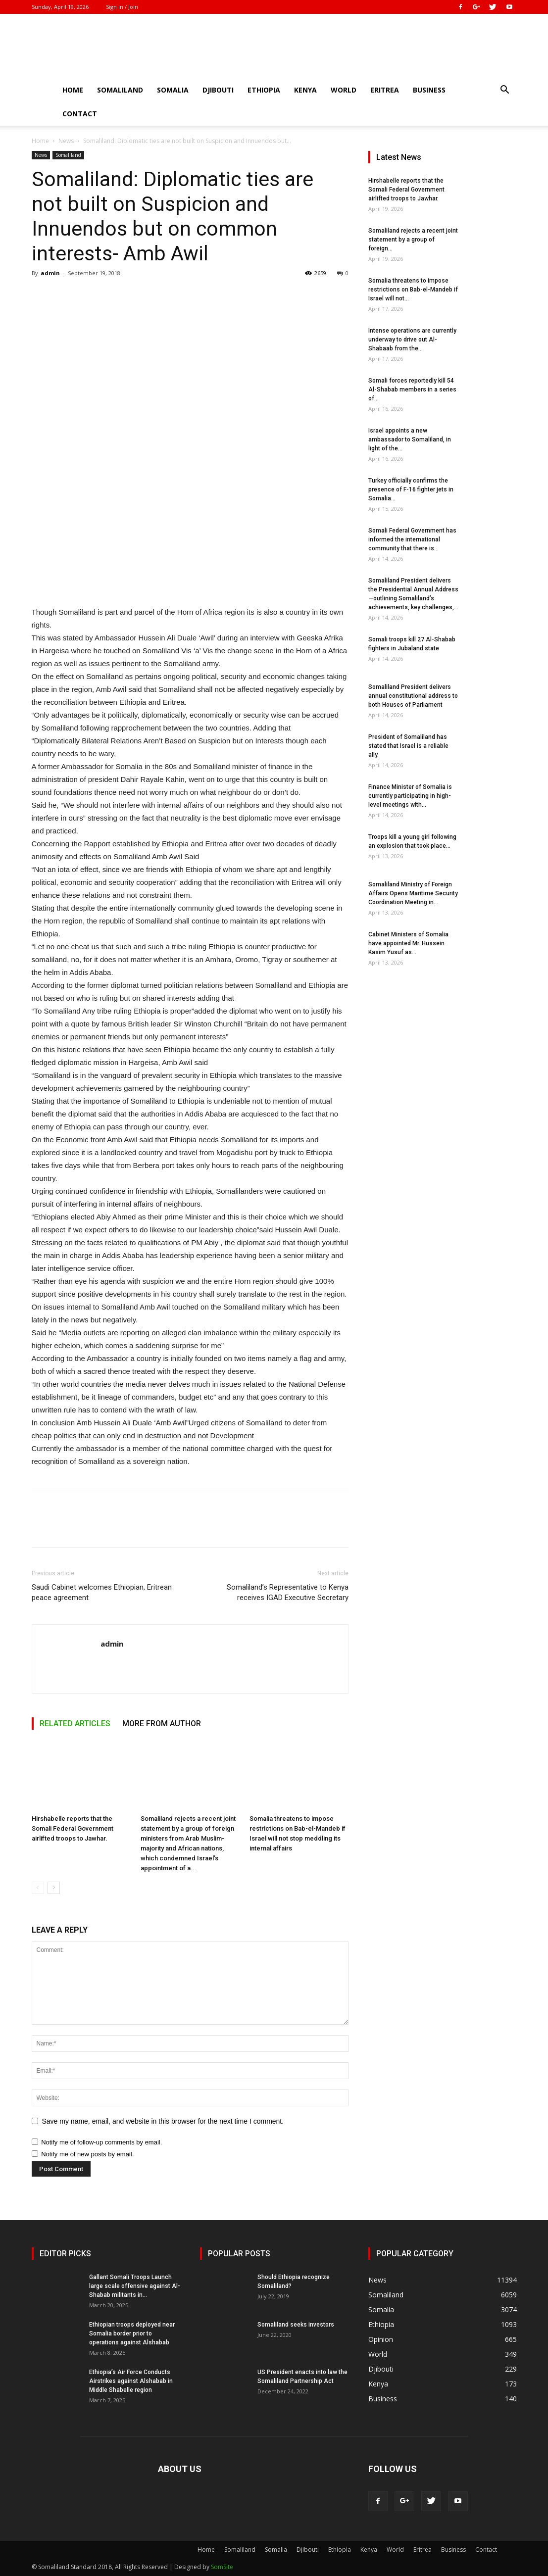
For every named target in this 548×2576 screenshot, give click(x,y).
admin (50, 273)
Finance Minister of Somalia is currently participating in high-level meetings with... (410, 795)
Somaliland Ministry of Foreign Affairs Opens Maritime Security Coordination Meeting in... (413, 893)
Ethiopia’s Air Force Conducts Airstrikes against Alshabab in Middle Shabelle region (131, 2381)
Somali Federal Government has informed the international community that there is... (412, 539)
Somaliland (120, 90)
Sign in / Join (122, 6)
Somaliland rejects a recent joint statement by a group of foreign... (413, 239)
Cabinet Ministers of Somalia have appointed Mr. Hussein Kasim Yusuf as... (408, 943)
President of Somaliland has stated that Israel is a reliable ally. (408, 745)
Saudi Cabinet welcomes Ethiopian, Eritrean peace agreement (102, 1592)
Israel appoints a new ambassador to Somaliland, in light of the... (409, 439)
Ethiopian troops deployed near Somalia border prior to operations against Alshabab (132, 2333)
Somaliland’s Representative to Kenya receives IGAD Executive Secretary (288, 1592)
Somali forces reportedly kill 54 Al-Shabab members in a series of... (412, 389)
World (343, 90)
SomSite (222, 2567)
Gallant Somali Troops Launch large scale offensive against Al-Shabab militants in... (134, 2286)
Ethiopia (264, 90)
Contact (79, 113)
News (66, 141)
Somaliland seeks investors (295, 2324)
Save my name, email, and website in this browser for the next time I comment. (163, 2121)
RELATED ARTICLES (75, 1723)
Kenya (305, 90)
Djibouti (218, 90)
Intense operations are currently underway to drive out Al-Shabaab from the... (412, 339)
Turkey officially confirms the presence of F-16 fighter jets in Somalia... (410, 489)
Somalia (173, 90)
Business (429, 90)
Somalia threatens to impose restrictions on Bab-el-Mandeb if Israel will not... (413, 289)
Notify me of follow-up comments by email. (101, 2142)
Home (72, 90)
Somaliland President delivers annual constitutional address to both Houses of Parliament (413, 695)
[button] (505, 91)
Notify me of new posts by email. (87, 2154)
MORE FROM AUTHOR (161, 1723)
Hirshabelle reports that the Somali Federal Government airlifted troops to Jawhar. (72, 1828)
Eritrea (384, 90)
